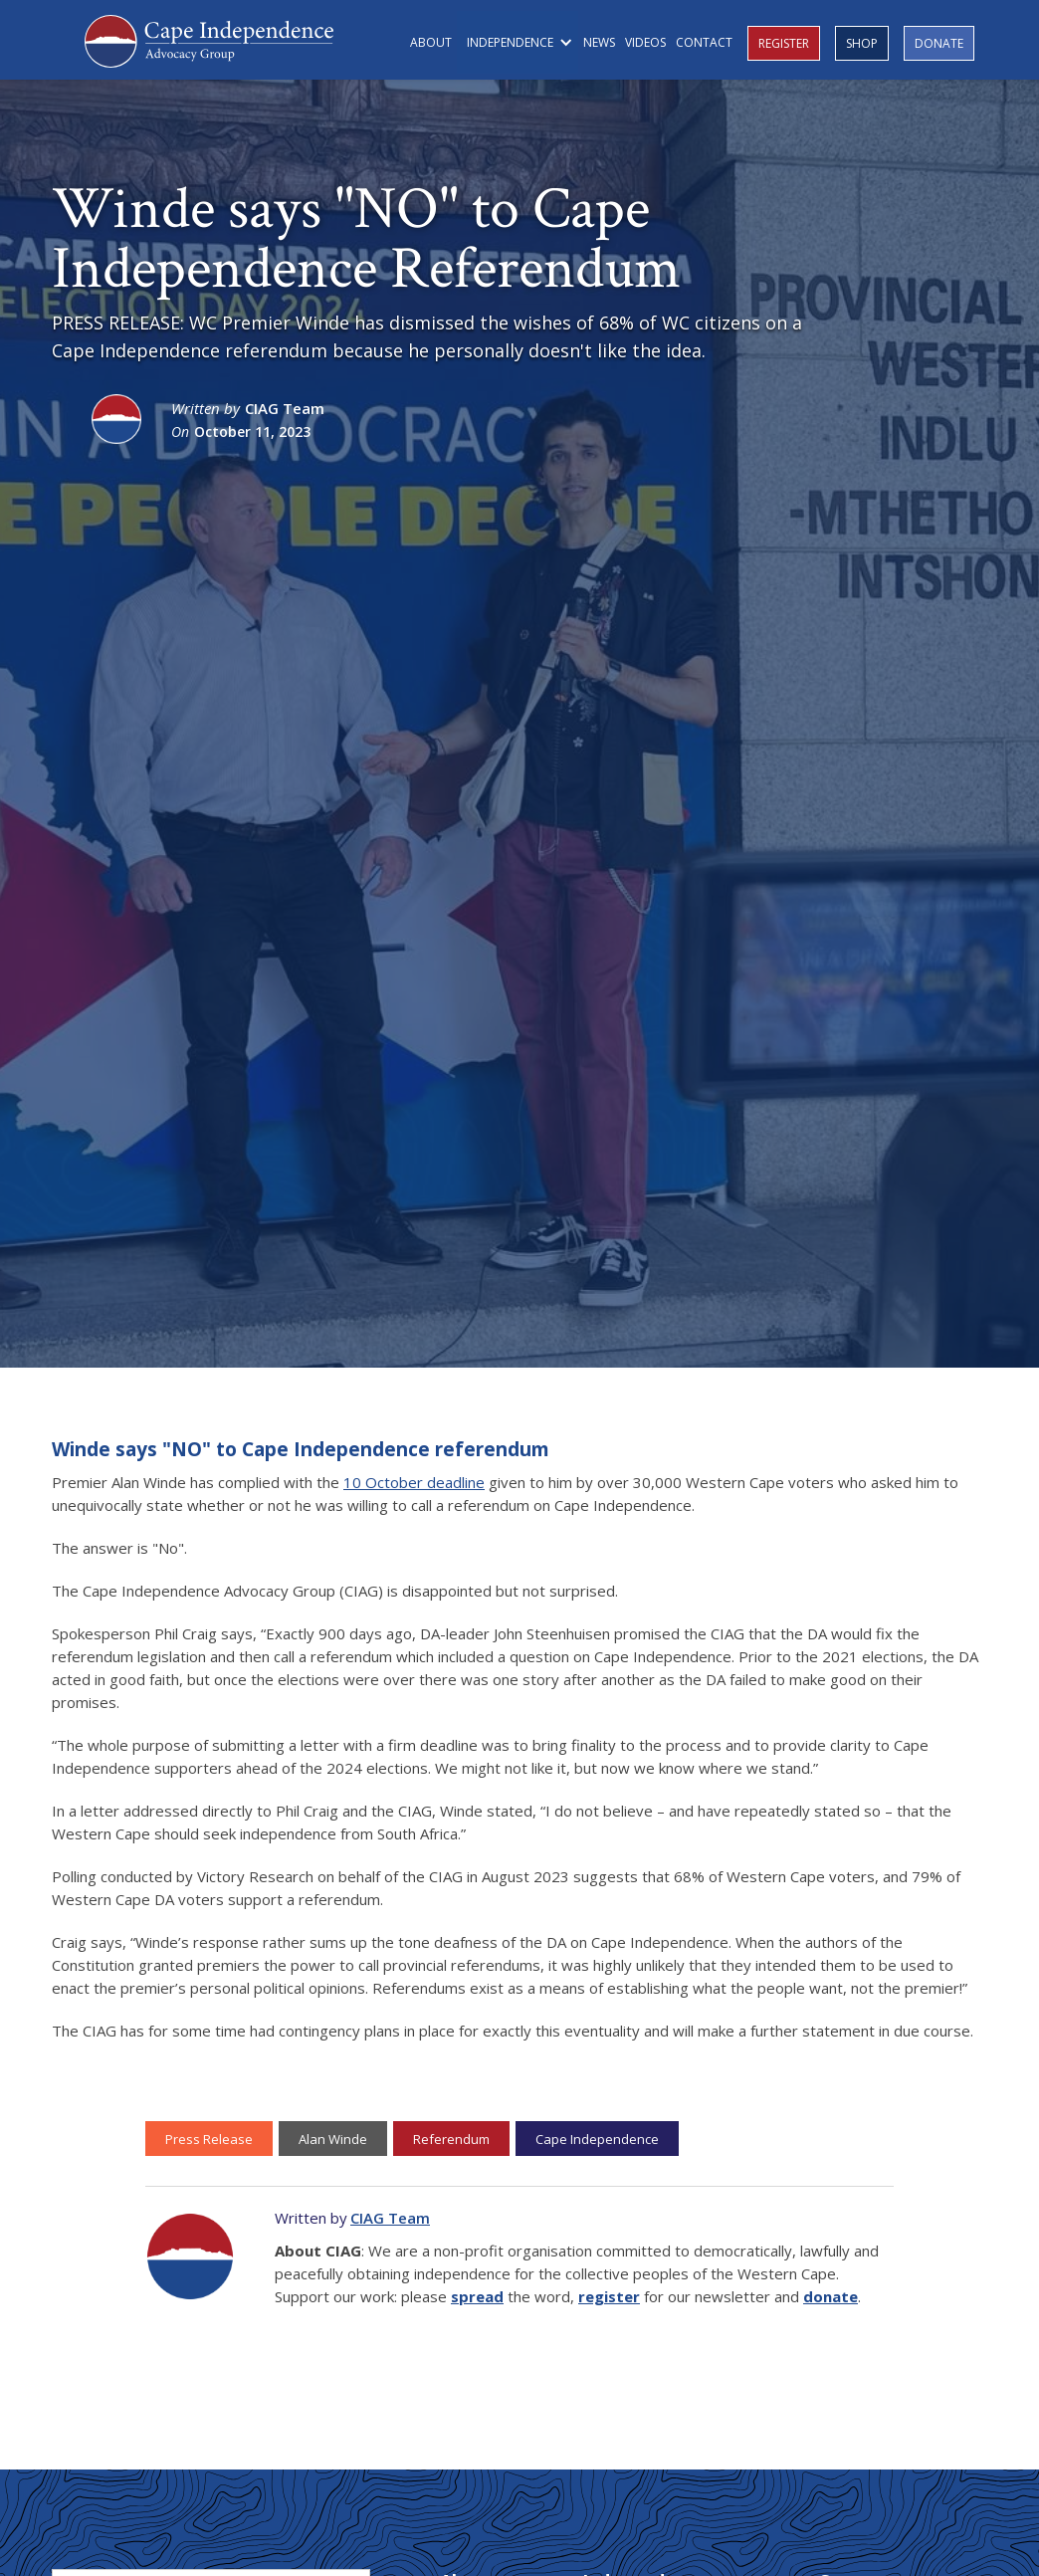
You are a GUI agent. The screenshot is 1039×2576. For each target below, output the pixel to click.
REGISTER (783, 43)
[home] (209, 39)
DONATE (939, 43)
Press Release (209, 2139)
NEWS (599, 42)
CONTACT (704, 42)
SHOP (862, 43)
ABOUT (431, 42)
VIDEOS (645, 42)
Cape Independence (597, 2139)
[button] (517, 42)
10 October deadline (414, 1482)
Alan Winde (333, 2139)
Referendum (451, 2139)
